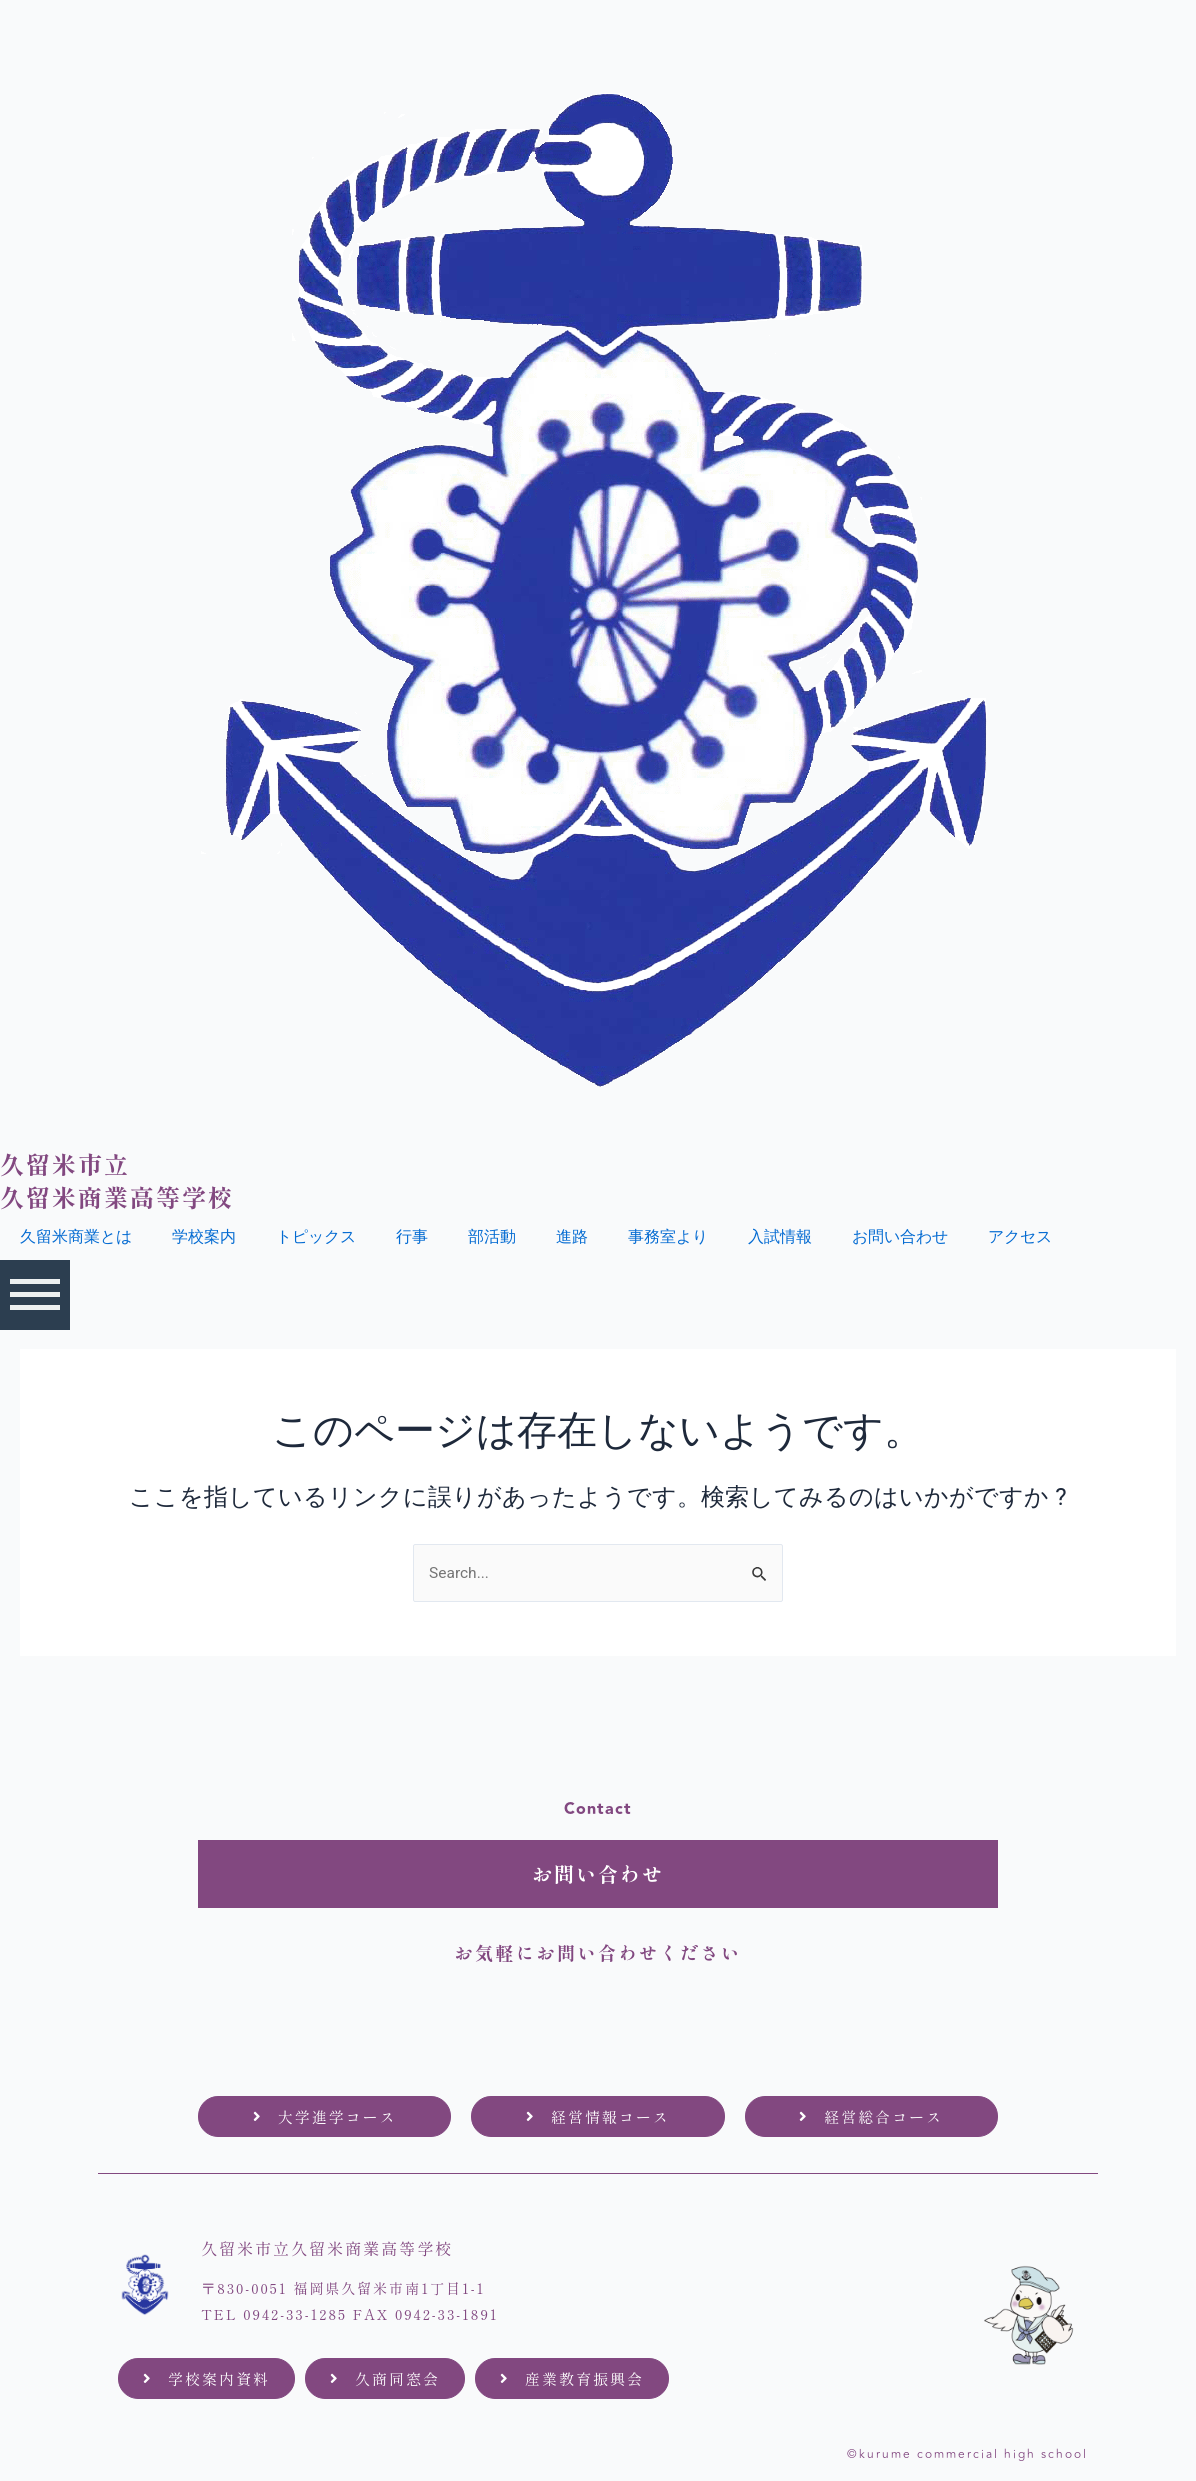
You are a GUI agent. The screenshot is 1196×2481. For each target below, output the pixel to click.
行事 (412, 1236)
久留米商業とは (76, 1236)
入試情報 (780, 1236)
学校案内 (204, 1236)
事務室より (668, 1236)
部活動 (492, 1236)
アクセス (1020, 1236)
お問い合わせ (900, 1236)
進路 (572, 1236)
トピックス (316, 1236)
